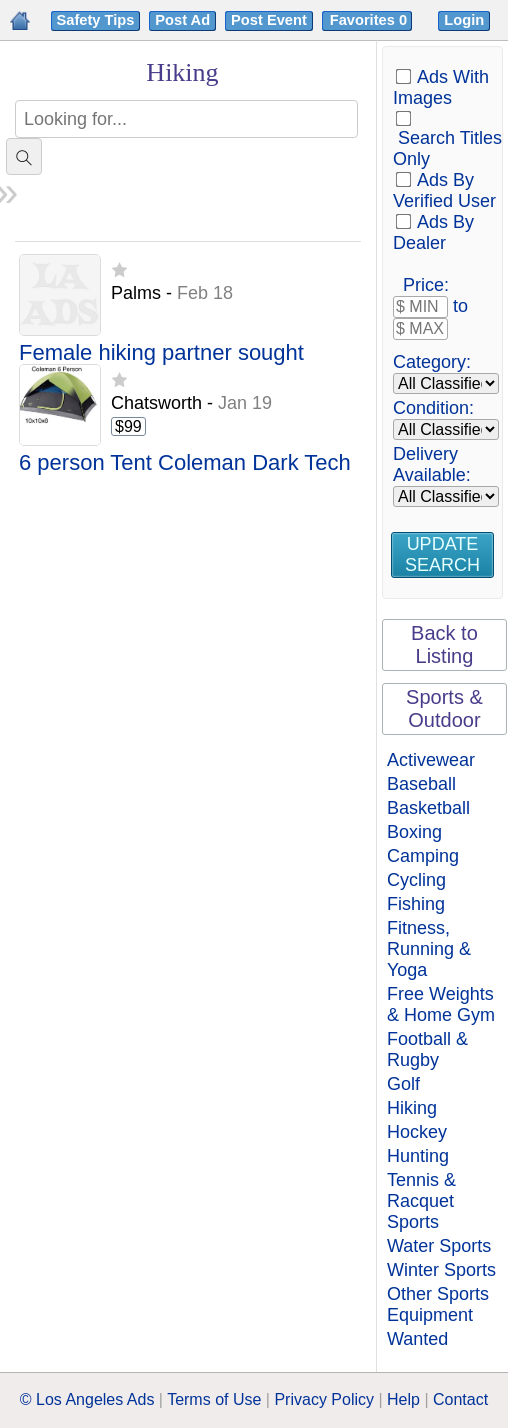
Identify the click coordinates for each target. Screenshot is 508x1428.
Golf (403, 1084)
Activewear (431, 760)
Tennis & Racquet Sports (421, 1201)
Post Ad (182, 20)
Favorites (370, 20)
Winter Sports (441, 1270)
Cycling (416, 880)
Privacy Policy (324, 1399)
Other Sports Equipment (438, 1304)
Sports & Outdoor (444, 708)
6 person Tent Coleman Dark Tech (185, 463)
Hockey (417, 1132)
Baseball (421, 784)
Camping (423, 856)
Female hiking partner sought (161, 353)
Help (403, 1399)
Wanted (417, 1339)
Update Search (442, 554)
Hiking (412, 1108)
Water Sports (439, 1246)
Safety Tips (96, 20)
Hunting (418, 1156)
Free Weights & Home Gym (441, 1004)
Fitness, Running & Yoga (429, 949)
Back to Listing (444, 644)
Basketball (428, 808)
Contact (460, 1399)
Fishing (416, 904)
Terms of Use (214, 1399)
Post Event (269, 20)
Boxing (414, 832)
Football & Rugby (427, 1049)
